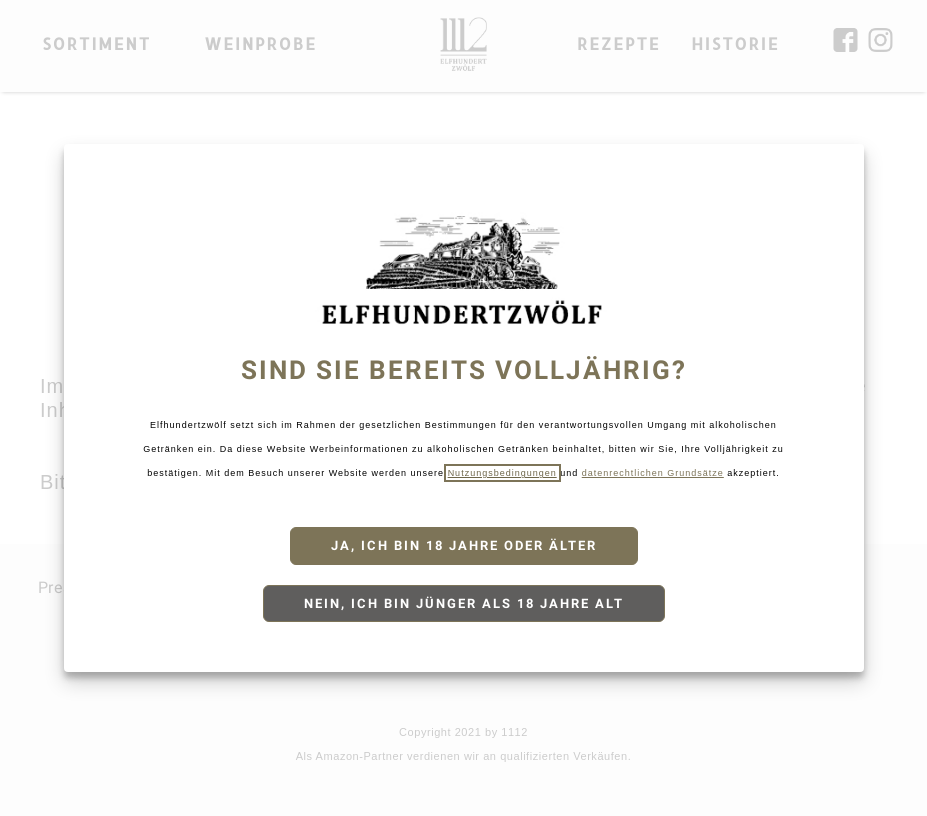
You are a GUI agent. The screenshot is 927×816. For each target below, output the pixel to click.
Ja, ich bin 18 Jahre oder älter (464, 545)
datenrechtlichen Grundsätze (653, 473)
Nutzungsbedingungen (502, 473)
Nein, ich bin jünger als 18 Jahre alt (464, 603)
